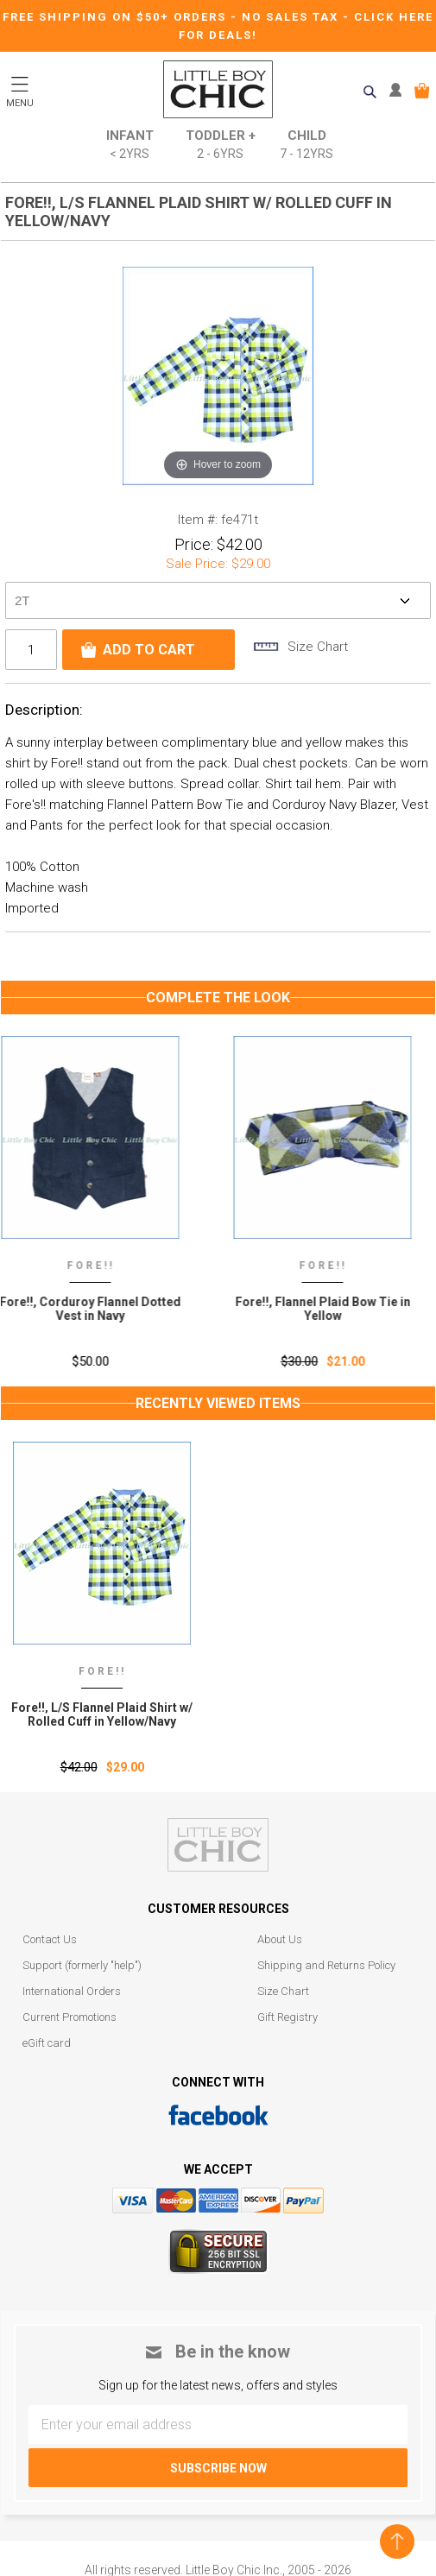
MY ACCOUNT (399, 90)
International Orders (71, 1991)
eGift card (46, 2042)
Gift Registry (287, 2017)
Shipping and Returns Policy (326, 1965)
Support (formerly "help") (82, 1965)
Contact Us (49, 1939)
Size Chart (283, 1991)
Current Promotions (69, 2017)
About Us (279, 1939)
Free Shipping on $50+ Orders (117, 16)
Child (306, 145)
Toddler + (221, 145)
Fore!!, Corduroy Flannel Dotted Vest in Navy (102, 1309)
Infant (130, 145)
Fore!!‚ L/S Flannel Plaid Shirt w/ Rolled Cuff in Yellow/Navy (102, 1714)
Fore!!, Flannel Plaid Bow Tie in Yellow (334, 1309)
